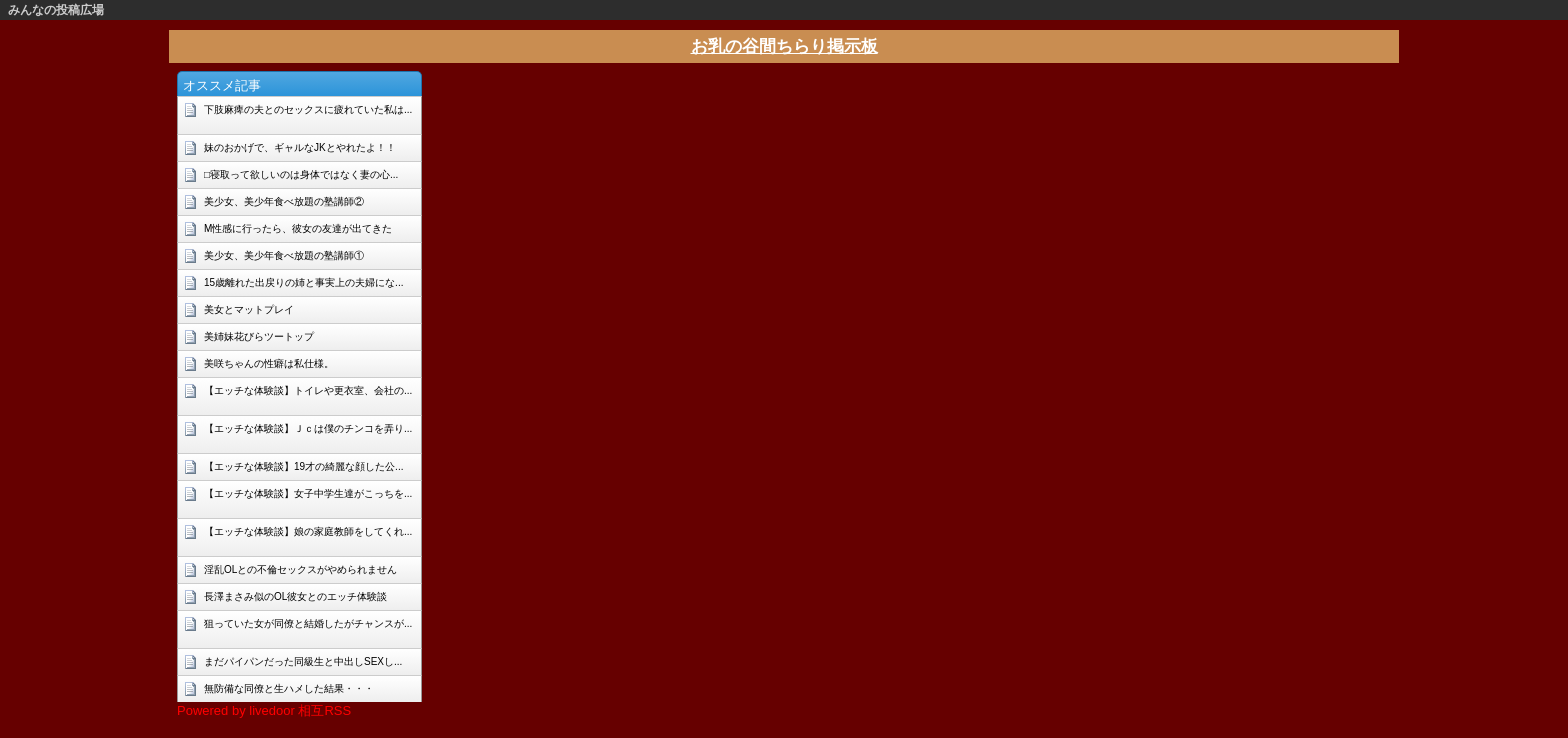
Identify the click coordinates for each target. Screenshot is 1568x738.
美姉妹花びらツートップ (259, 336)
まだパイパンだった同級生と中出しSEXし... (303, 661)
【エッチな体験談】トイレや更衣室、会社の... (308, 390)
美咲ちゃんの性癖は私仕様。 (269, 363)
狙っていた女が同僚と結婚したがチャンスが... (308, 623)
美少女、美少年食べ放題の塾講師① (284, 255)
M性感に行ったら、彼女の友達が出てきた (298, 228)
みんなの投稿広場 (56, 10)
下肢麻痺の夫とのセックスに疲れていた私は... (308, 109)
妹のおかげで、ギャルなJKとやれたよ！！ (300, 147)
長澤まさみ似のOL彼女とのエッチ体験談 (295, 596)
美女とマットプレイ (249, 309)
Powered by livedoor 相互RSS (264, 710)
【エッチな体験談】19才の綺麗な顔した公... (303, 466)
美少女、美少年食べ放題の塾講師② (284, 201)
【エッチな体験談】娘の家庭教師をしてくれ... (308, 531)
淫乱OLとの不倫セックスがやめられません (300, 569)
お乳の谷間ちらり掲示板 (784, 46)
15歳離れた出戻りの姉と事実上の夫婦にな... (303, 282)
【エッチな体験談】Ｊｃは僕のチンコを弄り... (308, 428)
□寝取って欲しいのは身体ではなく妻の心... (301, 174)
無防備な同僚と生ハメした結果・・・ (289, 688)
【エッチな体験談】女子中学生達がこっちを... (308, 493)
